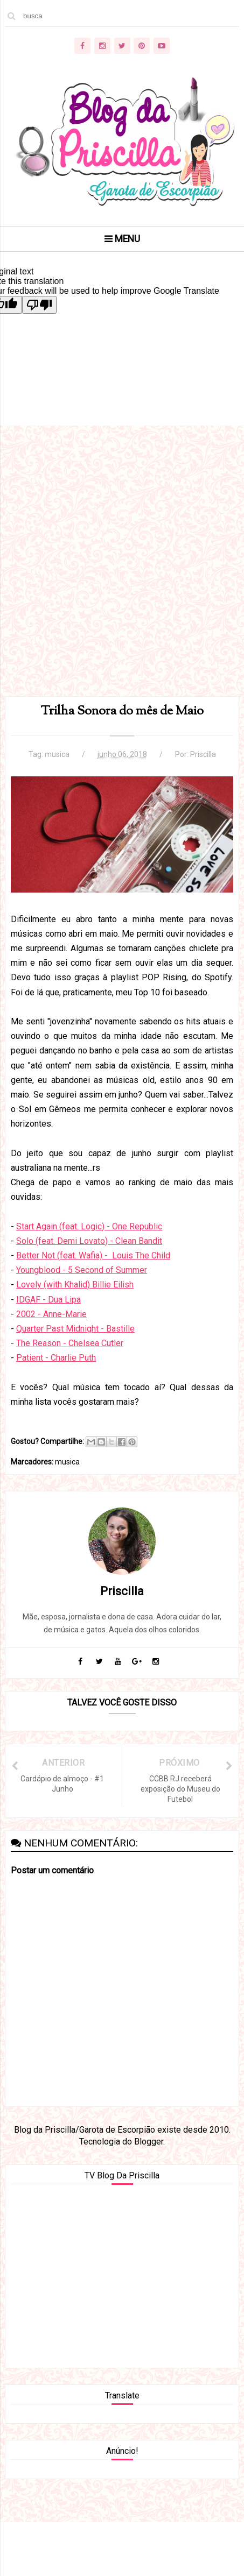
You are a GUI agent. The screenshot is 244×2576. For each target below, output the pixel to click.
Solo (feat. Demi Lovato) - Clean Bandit (89, 1241)
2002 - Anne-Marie (51, 1314)
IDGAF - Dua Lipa (48, 1299)
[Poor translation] (39, 305)
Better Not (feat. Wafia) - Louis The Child (93, 1255)
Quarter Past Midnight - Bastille (75, 1329)
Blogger (148, 2141)
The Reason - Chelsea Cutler (69, 1343)
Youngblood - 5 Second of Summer (81, 1270)
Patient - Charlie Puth (56, 1358)
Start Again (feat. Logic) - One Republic (89, 1226)
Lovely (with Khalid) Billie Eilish (75, 1284)
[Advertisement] (122, 574)
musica (57, 754)
